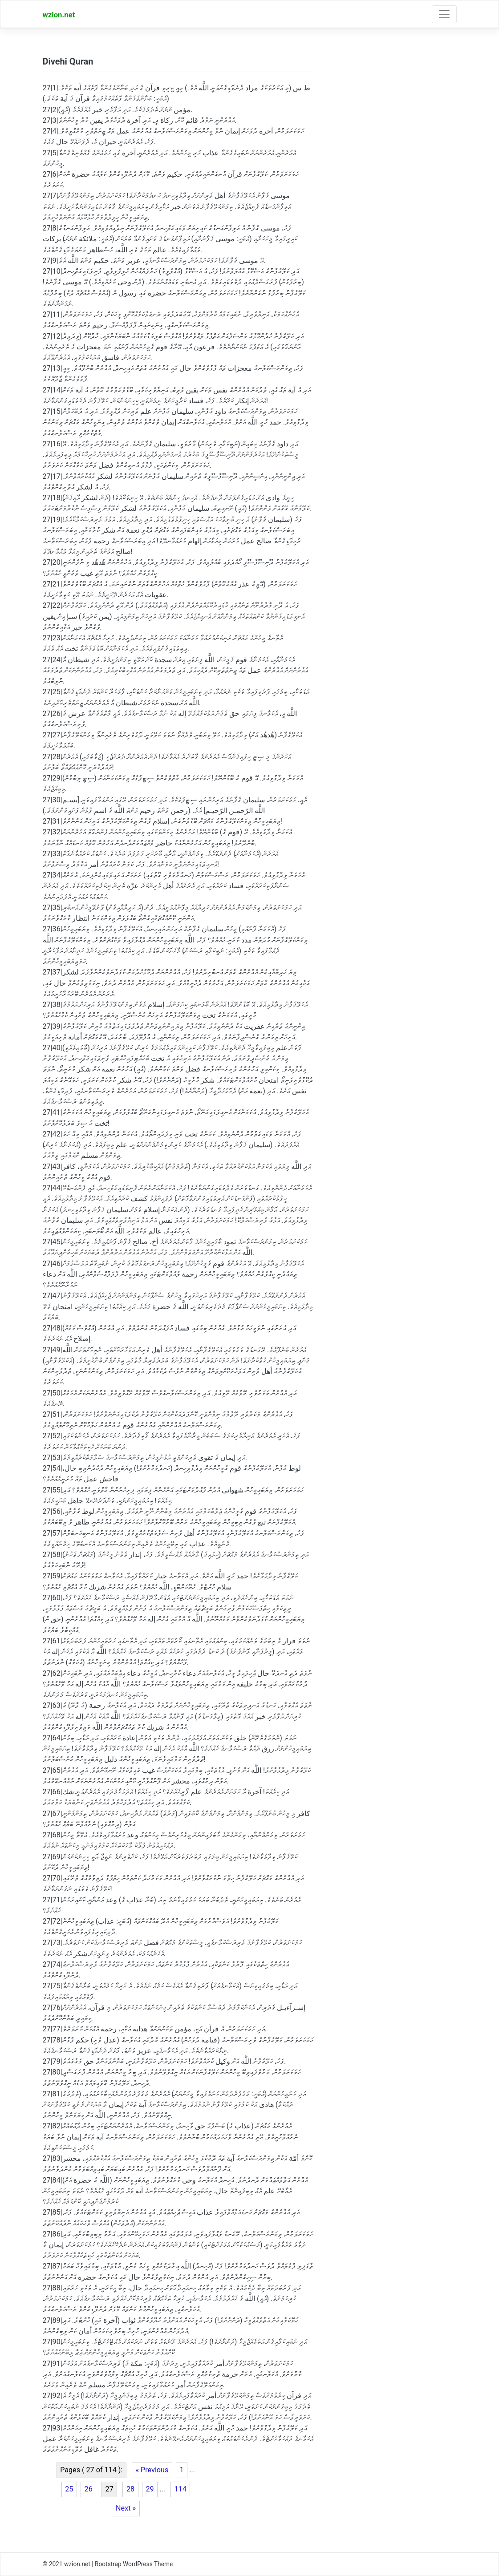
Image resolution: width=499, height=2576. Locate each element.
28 (130, 2489)
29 (150, 2489)
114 (180, 2489)
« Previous (152, 2470)
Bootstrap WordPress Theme (134, 2564)
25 (69, 2489)
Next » (126, 2508)
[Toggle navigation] (444, 14)
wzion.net (59, 14)
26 (89, 2489)
